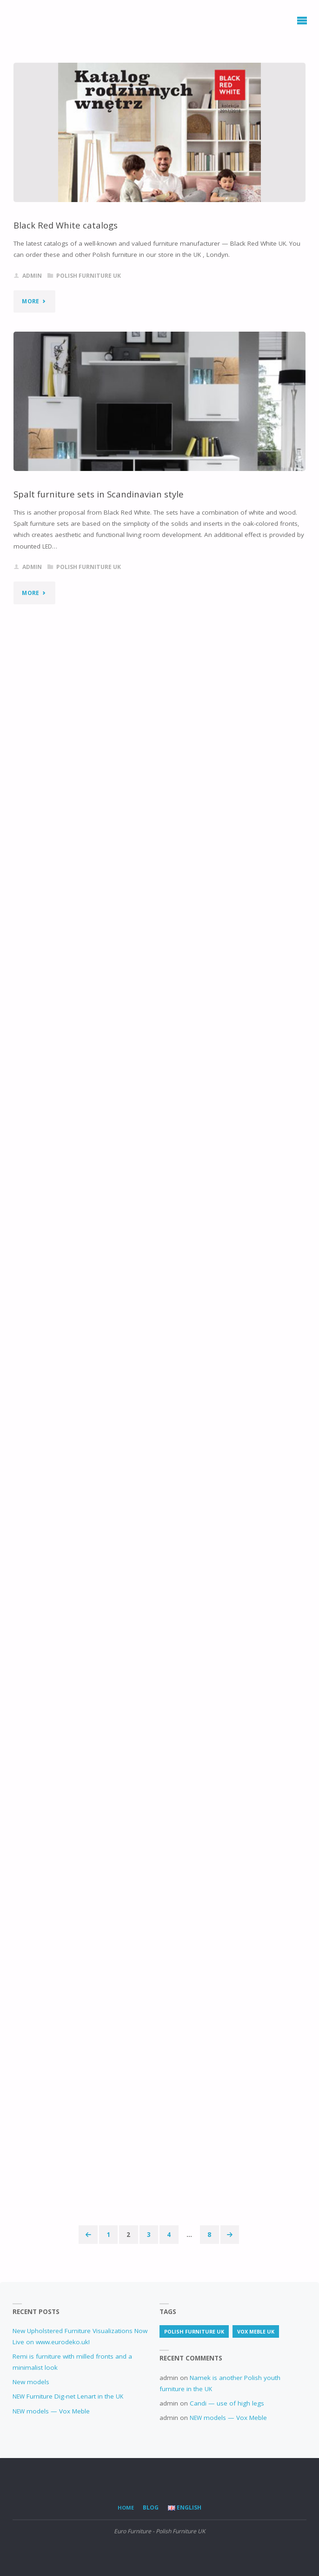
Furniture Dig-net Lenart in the (68, 2396)
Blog (151, 2507)
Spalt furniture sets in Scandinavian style (98, 494)
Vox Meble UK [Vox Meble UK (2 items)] (255, 2331)
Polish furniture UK (88, 276)
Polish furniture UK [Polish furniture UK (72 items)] (194, 2331)
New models (31, 2382)
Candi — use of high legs (227, 2403)
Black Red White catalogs (65, 225)
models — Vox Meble (51, 2411)
